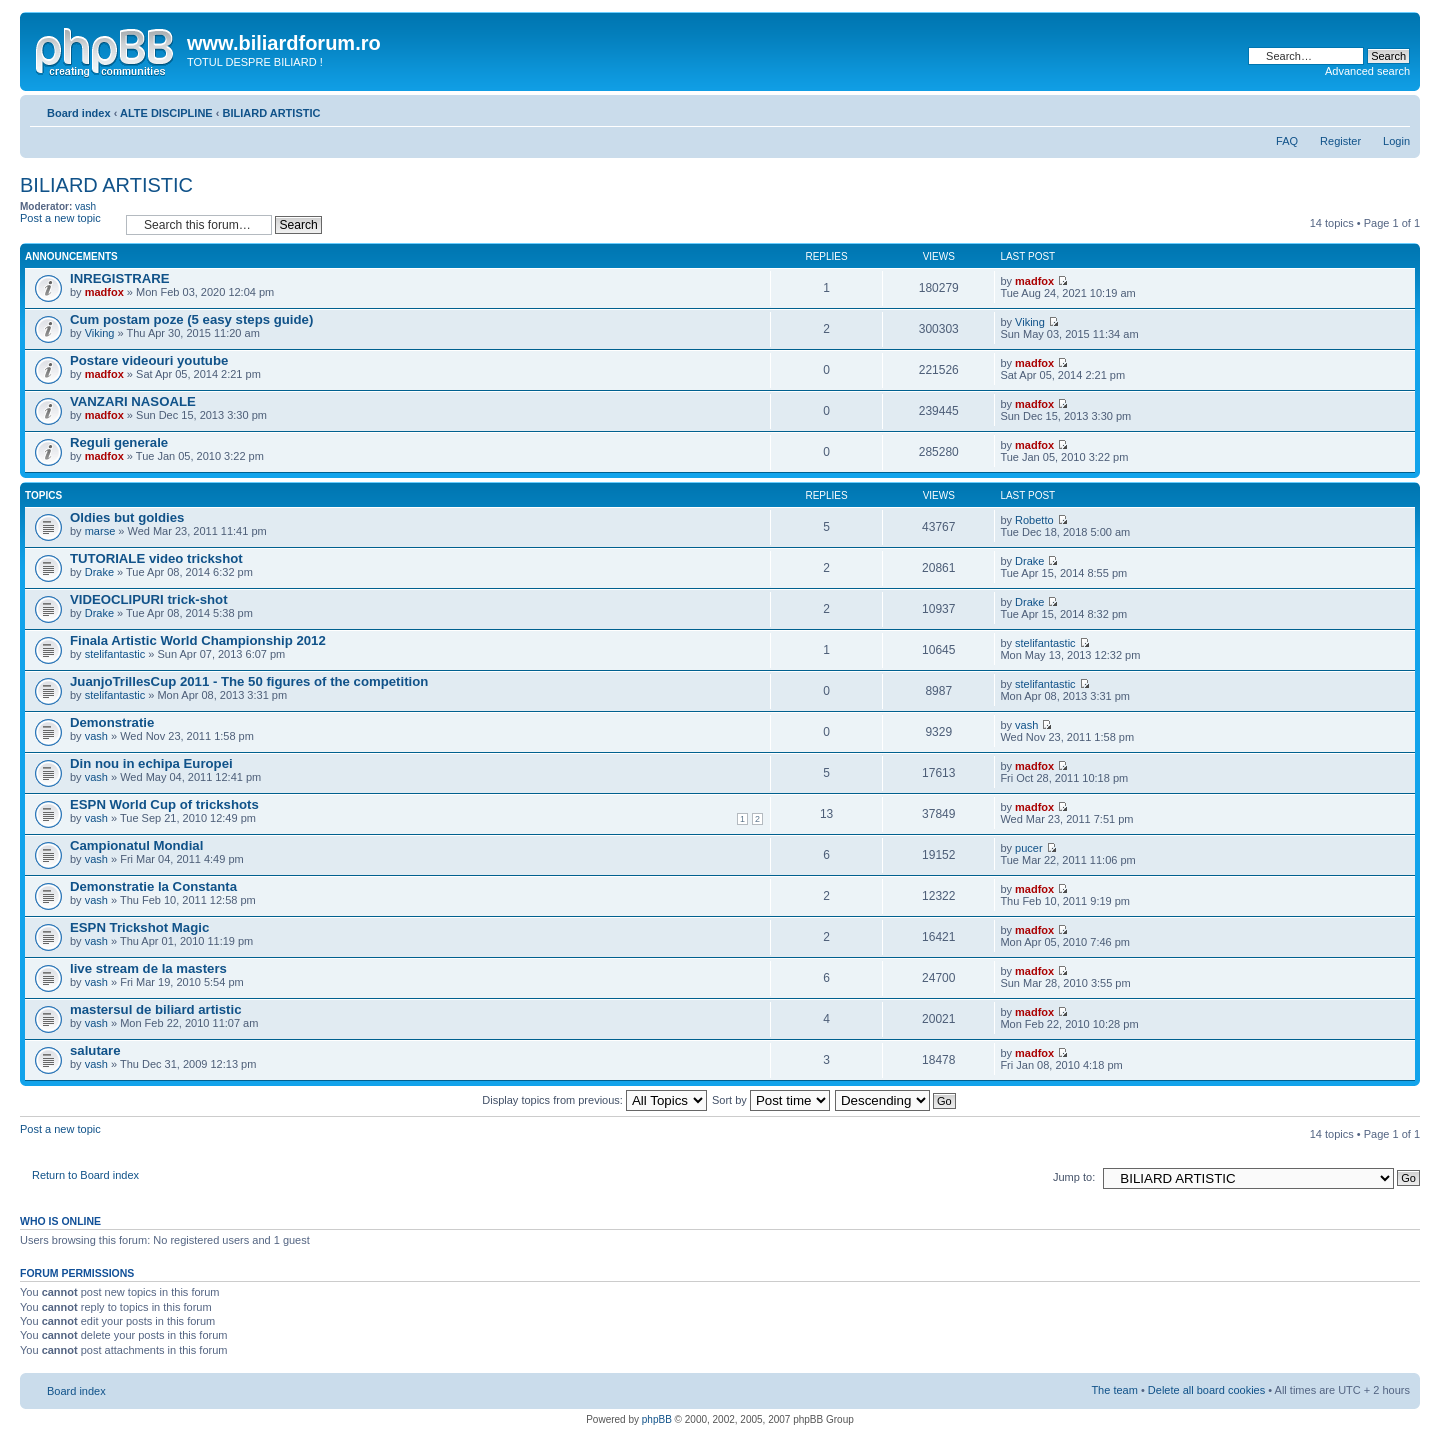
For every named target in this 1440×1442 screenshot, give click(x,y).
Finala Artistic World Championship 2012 (198, 640)
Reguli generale (119, 442)
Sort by (771, 1100)
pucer (1029, 848)
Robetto (1034, 520)
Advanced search (1367, 71)
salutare (95, 1050)
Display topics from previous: (594, 1100)
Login (1396, 141)
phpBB (657, 1419)
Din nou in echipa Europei (151, 763)
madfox (104, 292)
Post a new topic (68, 224)
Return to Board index (85, 1175)
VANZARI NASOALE (133, 401)
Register (1340, 141)
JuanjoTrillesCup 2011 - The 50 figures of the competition (249, 681)
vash (85, 206)
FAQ (1287, 141)
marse (100, 531)
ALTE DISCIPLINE (166, 113)
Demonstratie (112, 722)
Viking (100, 333)
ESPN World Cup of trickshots (164, 804)
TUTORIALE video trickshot (156, 558)
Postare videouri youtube (149, 360)
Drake (99, 572)
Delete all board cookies (1206, 1390)
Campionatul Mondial (136, 845)
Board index (79, 113)
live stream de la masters (148, 968)
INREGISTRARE (120, 278)
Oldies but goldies (127, 517)
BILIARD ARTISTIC (271, 113)
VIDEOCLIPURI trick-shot (149, 599)
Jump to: (1074, 1177)
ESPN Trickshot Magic (139, 927)
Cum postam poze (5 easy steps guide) (191, 319)
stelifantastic (115, 654)
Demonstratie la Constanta (153, 886)
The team (1114, 1390)
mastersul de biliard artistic (156, 1009)
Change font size (1395, 109)
